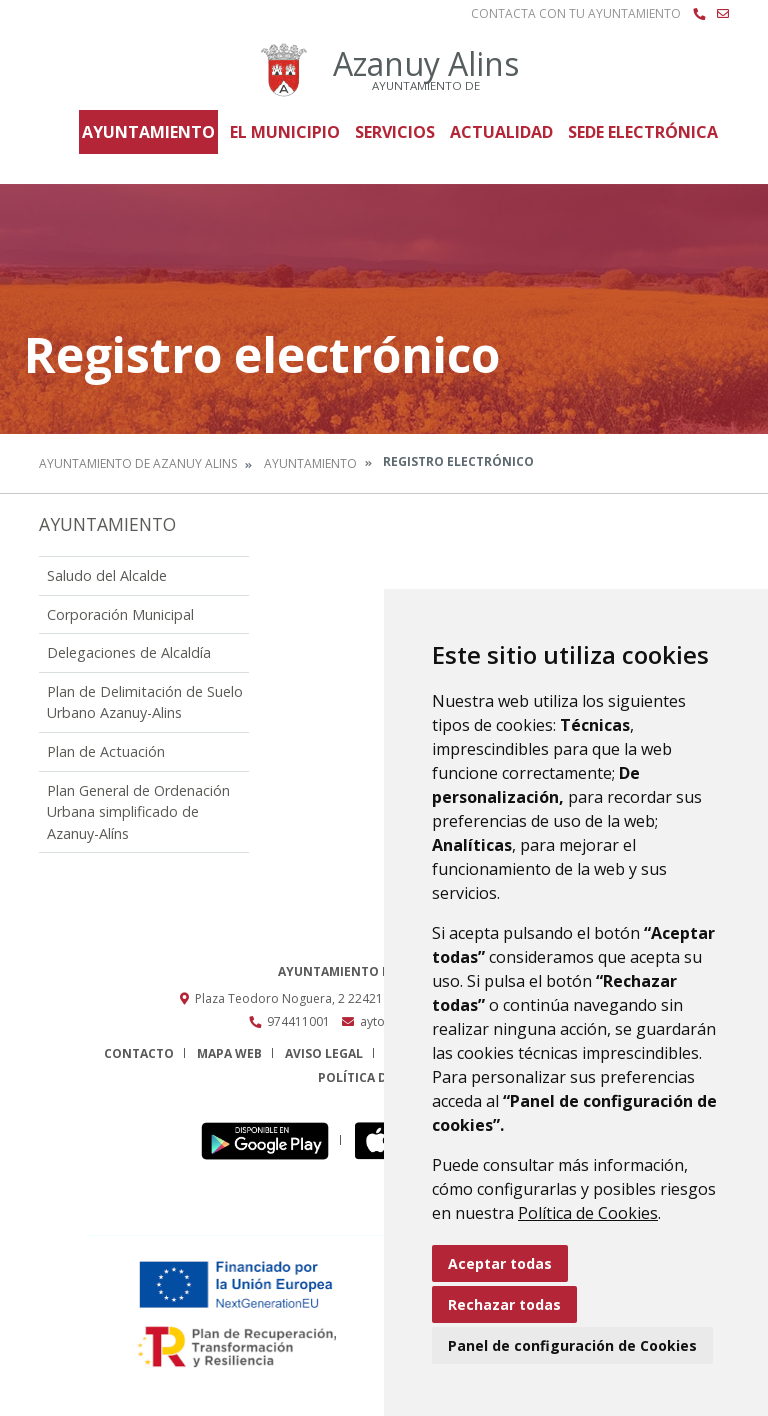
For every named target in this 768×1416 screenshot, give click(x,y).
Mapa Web (229, 1053)
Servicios (395, 132)
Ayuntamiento (148, 132)
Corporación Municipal (120, 614)
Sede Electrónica (643, 132)
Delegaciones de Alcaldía (129, 652)
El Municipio (285, 132)
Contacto (139, 1053)
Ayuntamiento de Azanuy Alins (138, 463)
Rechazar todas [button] (504, 1304)
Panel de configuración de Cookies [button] (572, 1345)
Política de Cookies (588, 1213)
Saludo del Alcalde (107, 575)
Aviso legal (324, 1053)
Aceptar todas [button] (500, 1263)
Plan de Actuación (106, 751)
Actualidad (501, 132)
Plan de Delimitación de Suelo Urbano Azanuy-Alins (145, 702)
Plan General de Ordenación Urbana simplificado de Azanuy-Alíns (138, 812)
